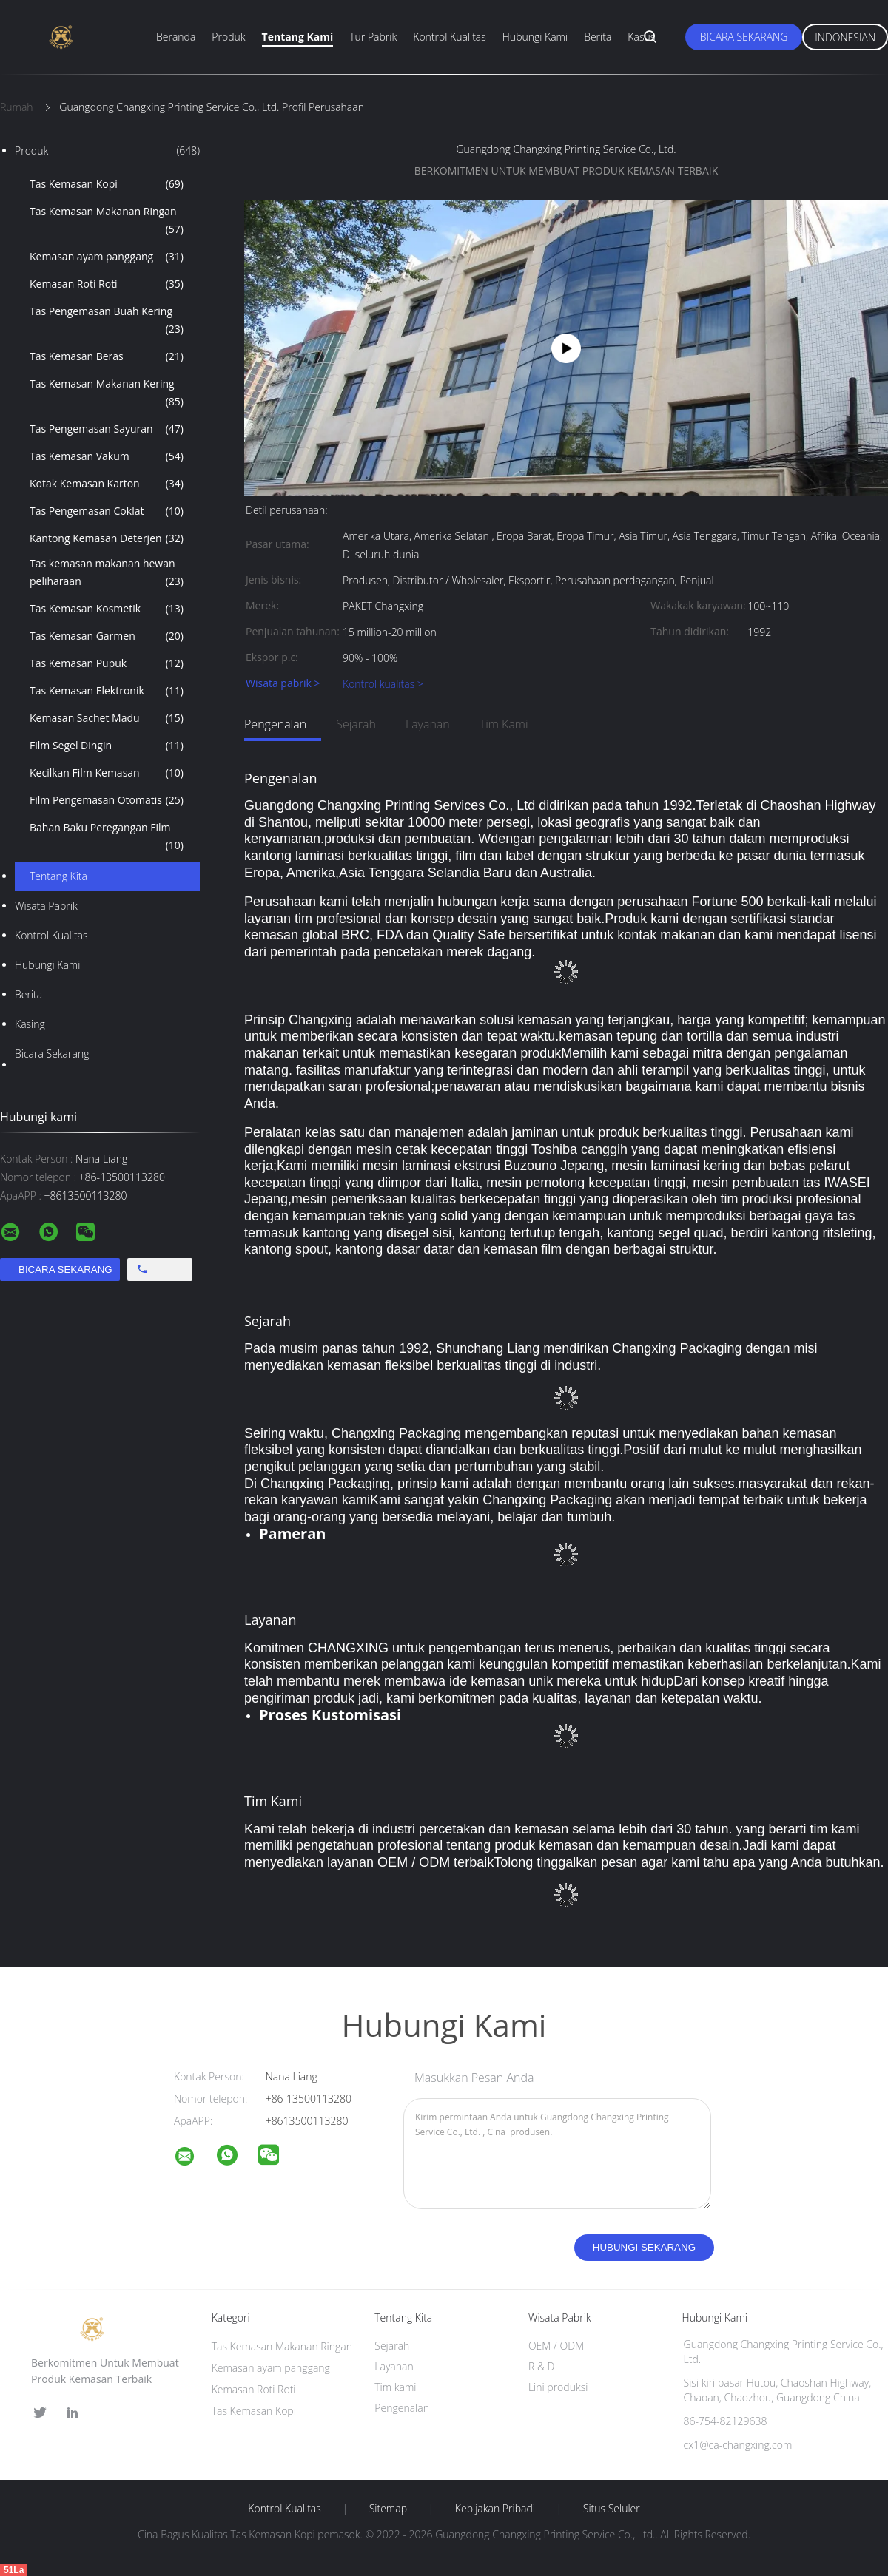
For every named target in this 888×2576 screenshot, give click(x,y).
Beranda (175, 37)
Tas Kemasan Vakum (107, 456)
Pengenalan (275, 724)
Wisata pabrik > (283, 683)
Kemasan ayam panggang (107, 257)
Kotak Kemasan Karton (107, 484)
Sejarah (356, 724)
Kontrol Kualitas (449, 37)
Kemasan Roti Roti (107, 284)
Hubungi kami (47, 965)
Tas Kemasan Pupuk (107, 663)
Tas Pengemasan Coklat (107, 511)
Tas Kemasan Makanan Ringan (107, 221)
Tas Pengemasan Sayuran (107, 429)
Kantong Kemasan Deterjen (107, 538)
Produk (228, 37)
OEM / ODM (556, 2346)
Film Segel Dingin (107, 745)
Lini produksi (558, 2387)
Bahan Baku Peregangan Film (107, 837)
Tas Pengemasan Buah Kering (107, 321)
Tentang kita (58, 876)
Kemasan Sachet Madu (107, 718)
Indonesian (845, 37)
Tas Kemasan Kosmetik (107, 609)
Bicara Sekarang (744, 37)
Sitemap (388, 2509)
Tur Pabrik (373, 37)
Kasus (641, 37)
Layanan (428, 724)
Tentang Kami (298, 37)
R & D (541, 2366)
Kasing (30, 1024)
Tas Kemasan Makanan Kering (107, 393)
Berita (597, 37)
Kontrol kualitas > (383, 684)
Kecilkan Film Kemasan (107, 773)
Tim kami (504, 724)
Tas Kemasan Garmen (107, 636)
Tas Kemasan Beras (107, 356)
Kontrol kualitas (51, 935)
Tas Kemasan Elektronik (107, 691)
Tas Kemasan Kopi (107, 184)
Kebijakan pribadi (495, 2509)
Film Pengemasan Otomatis (107, 800)
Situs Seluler (611, 2509)
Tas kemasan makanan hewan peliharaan (107, 573)
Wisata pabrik (46, 906)
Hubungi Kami (535, 37)
